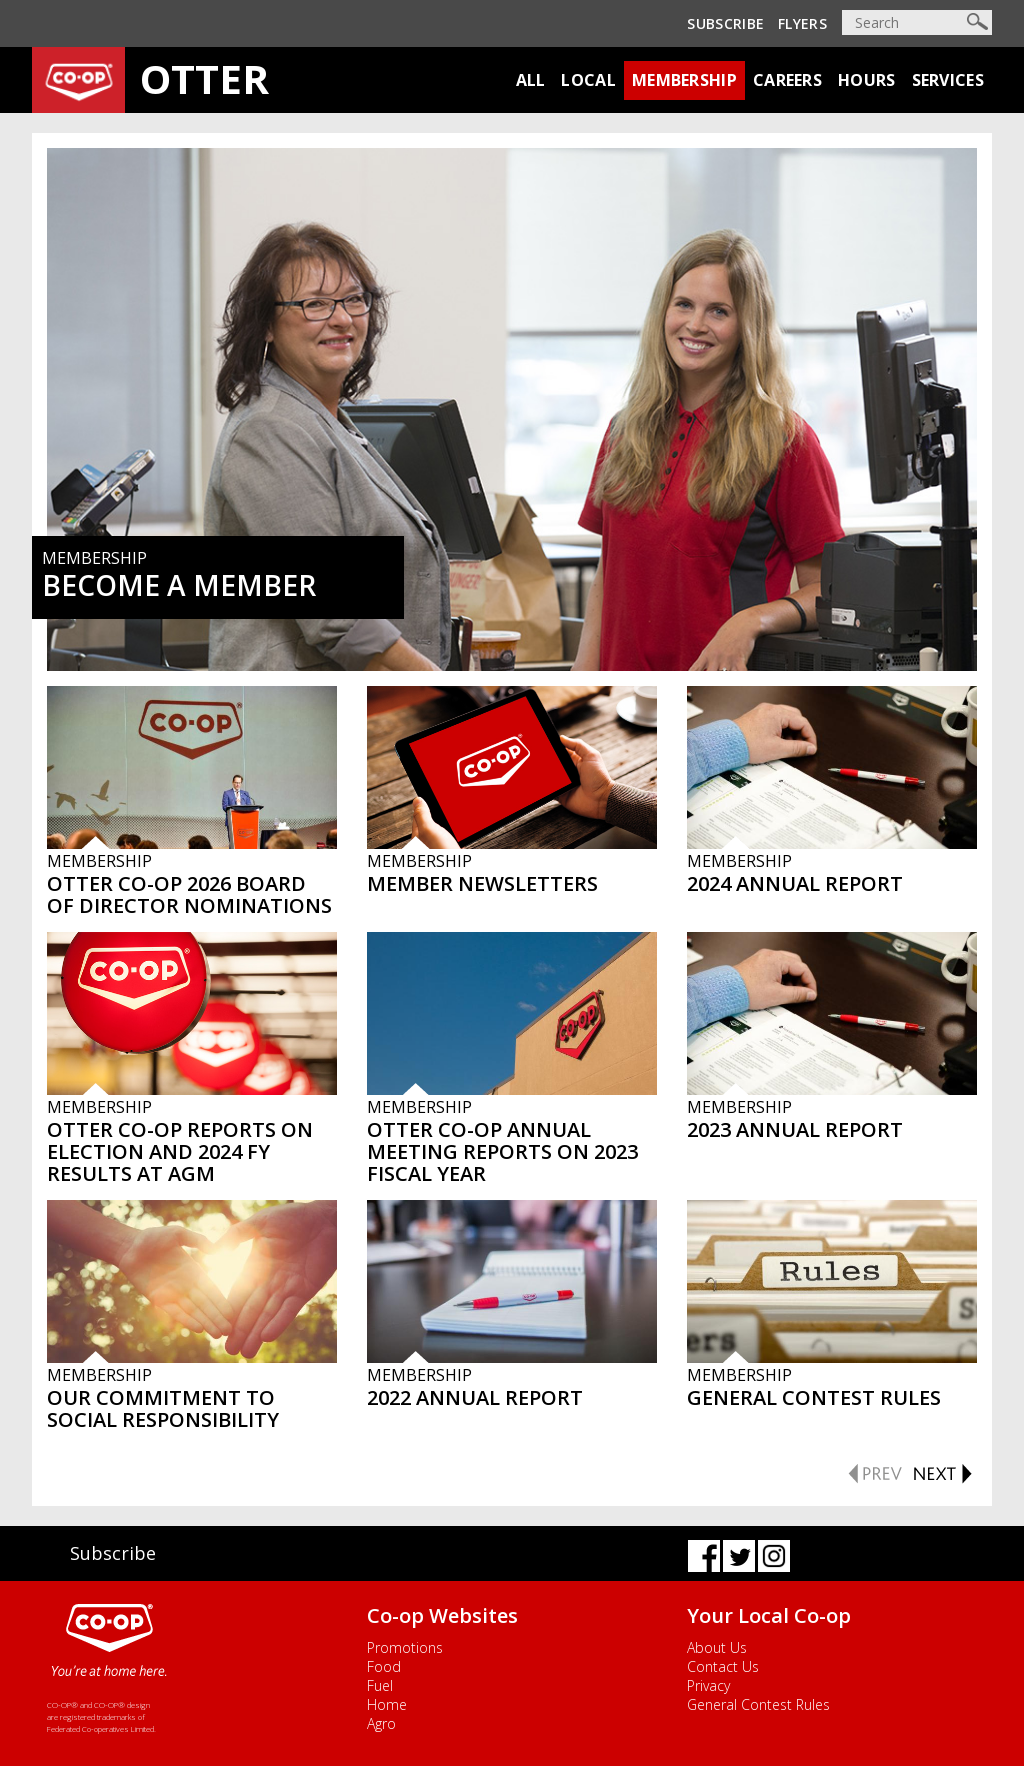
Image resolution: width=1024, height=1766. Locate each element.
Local (588, 80)
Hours (867, 80)
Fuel (380, 1685)
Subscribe (725, 23)
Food (384, 1666)
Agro (381, 1723)
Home (387, 1704)
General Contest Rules (758, 1704)
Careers (787, 80)
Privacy (708, 1685)
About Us (717, 1647)
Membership (684, 80)
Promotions (405, 1647)
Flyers (802, 23)
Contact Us (723, 1666)
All (531, 80)
